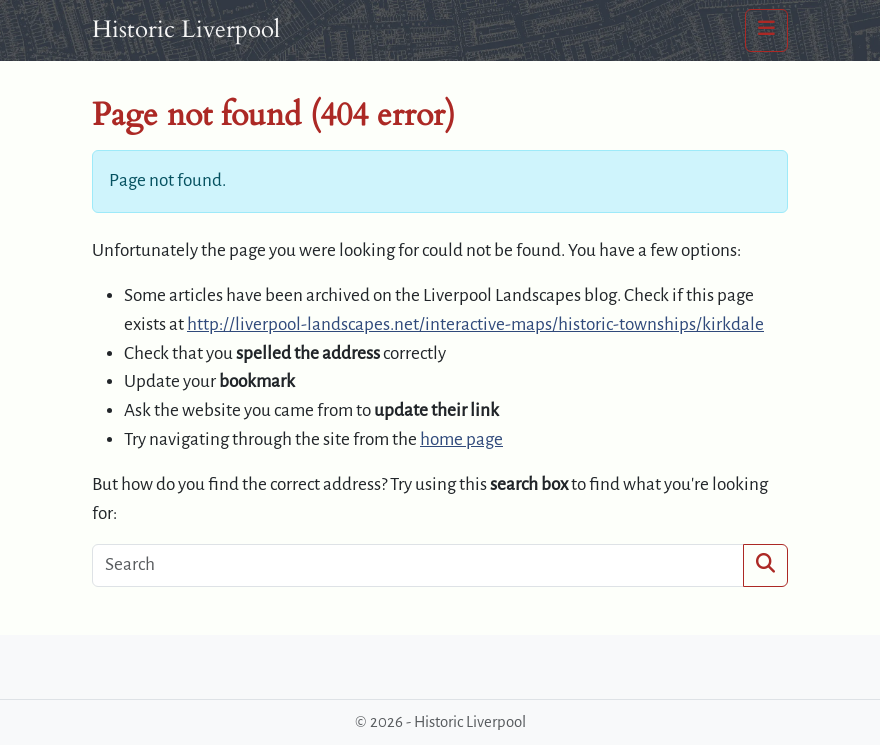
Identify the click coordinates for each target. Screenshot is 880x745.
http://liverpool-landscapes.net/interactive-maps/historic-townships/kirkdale (475, 324)
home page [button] (461, 439)
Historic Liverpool (186, 29)
